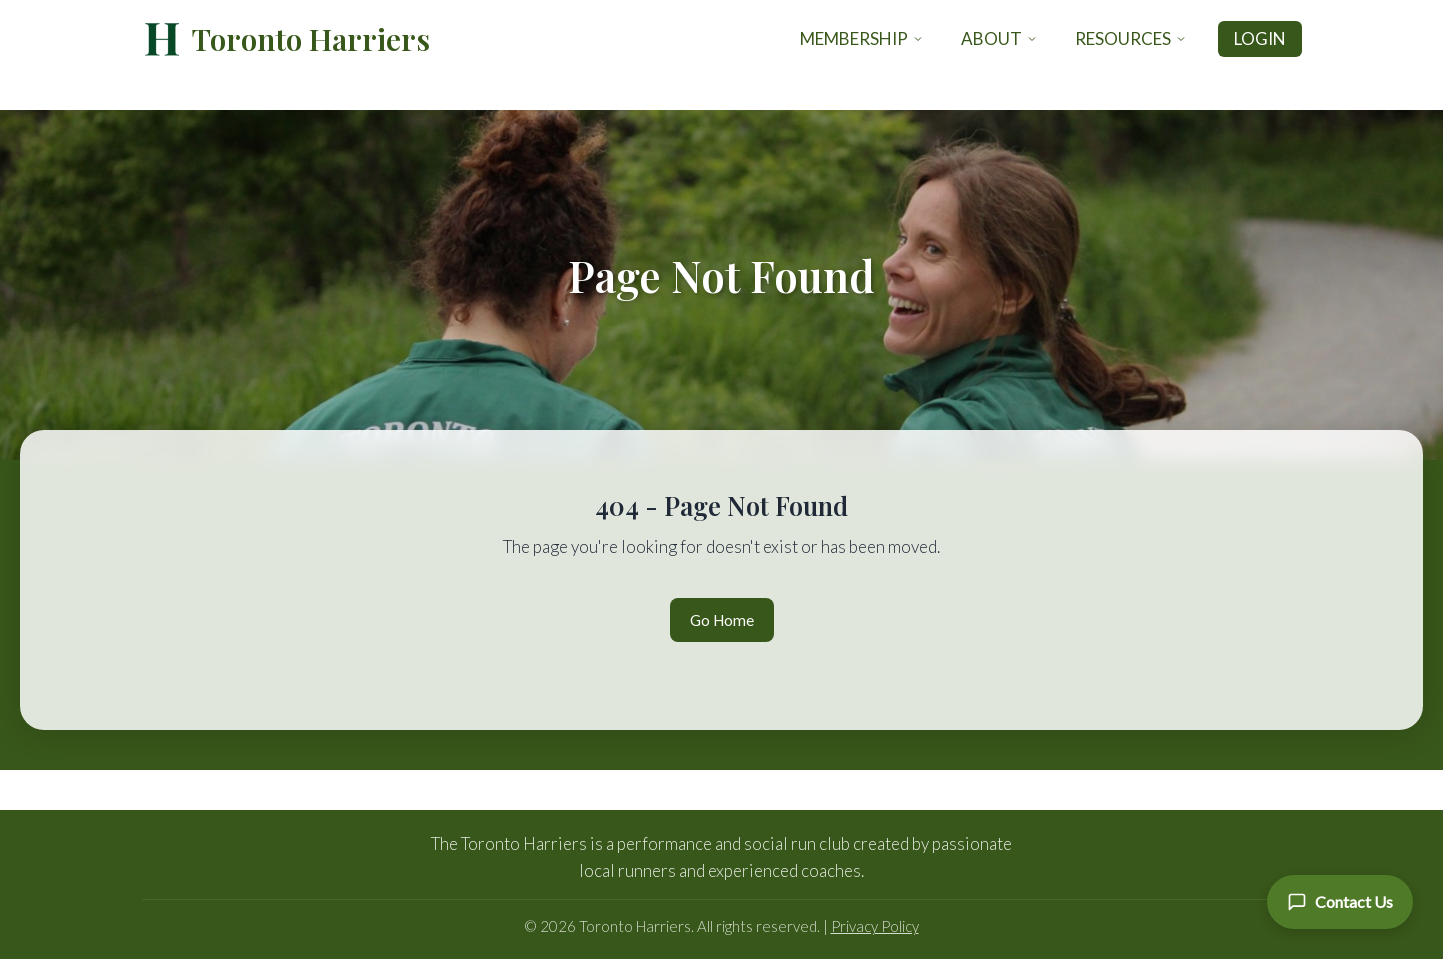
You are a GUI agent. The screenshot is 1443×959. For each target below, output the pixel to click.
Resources (1131, 38)
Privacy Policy (875, 926)
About (999, 38)
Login (1260, 38)
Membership (862, 38)
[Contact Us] (1340, 902)
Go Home (722, 620)
